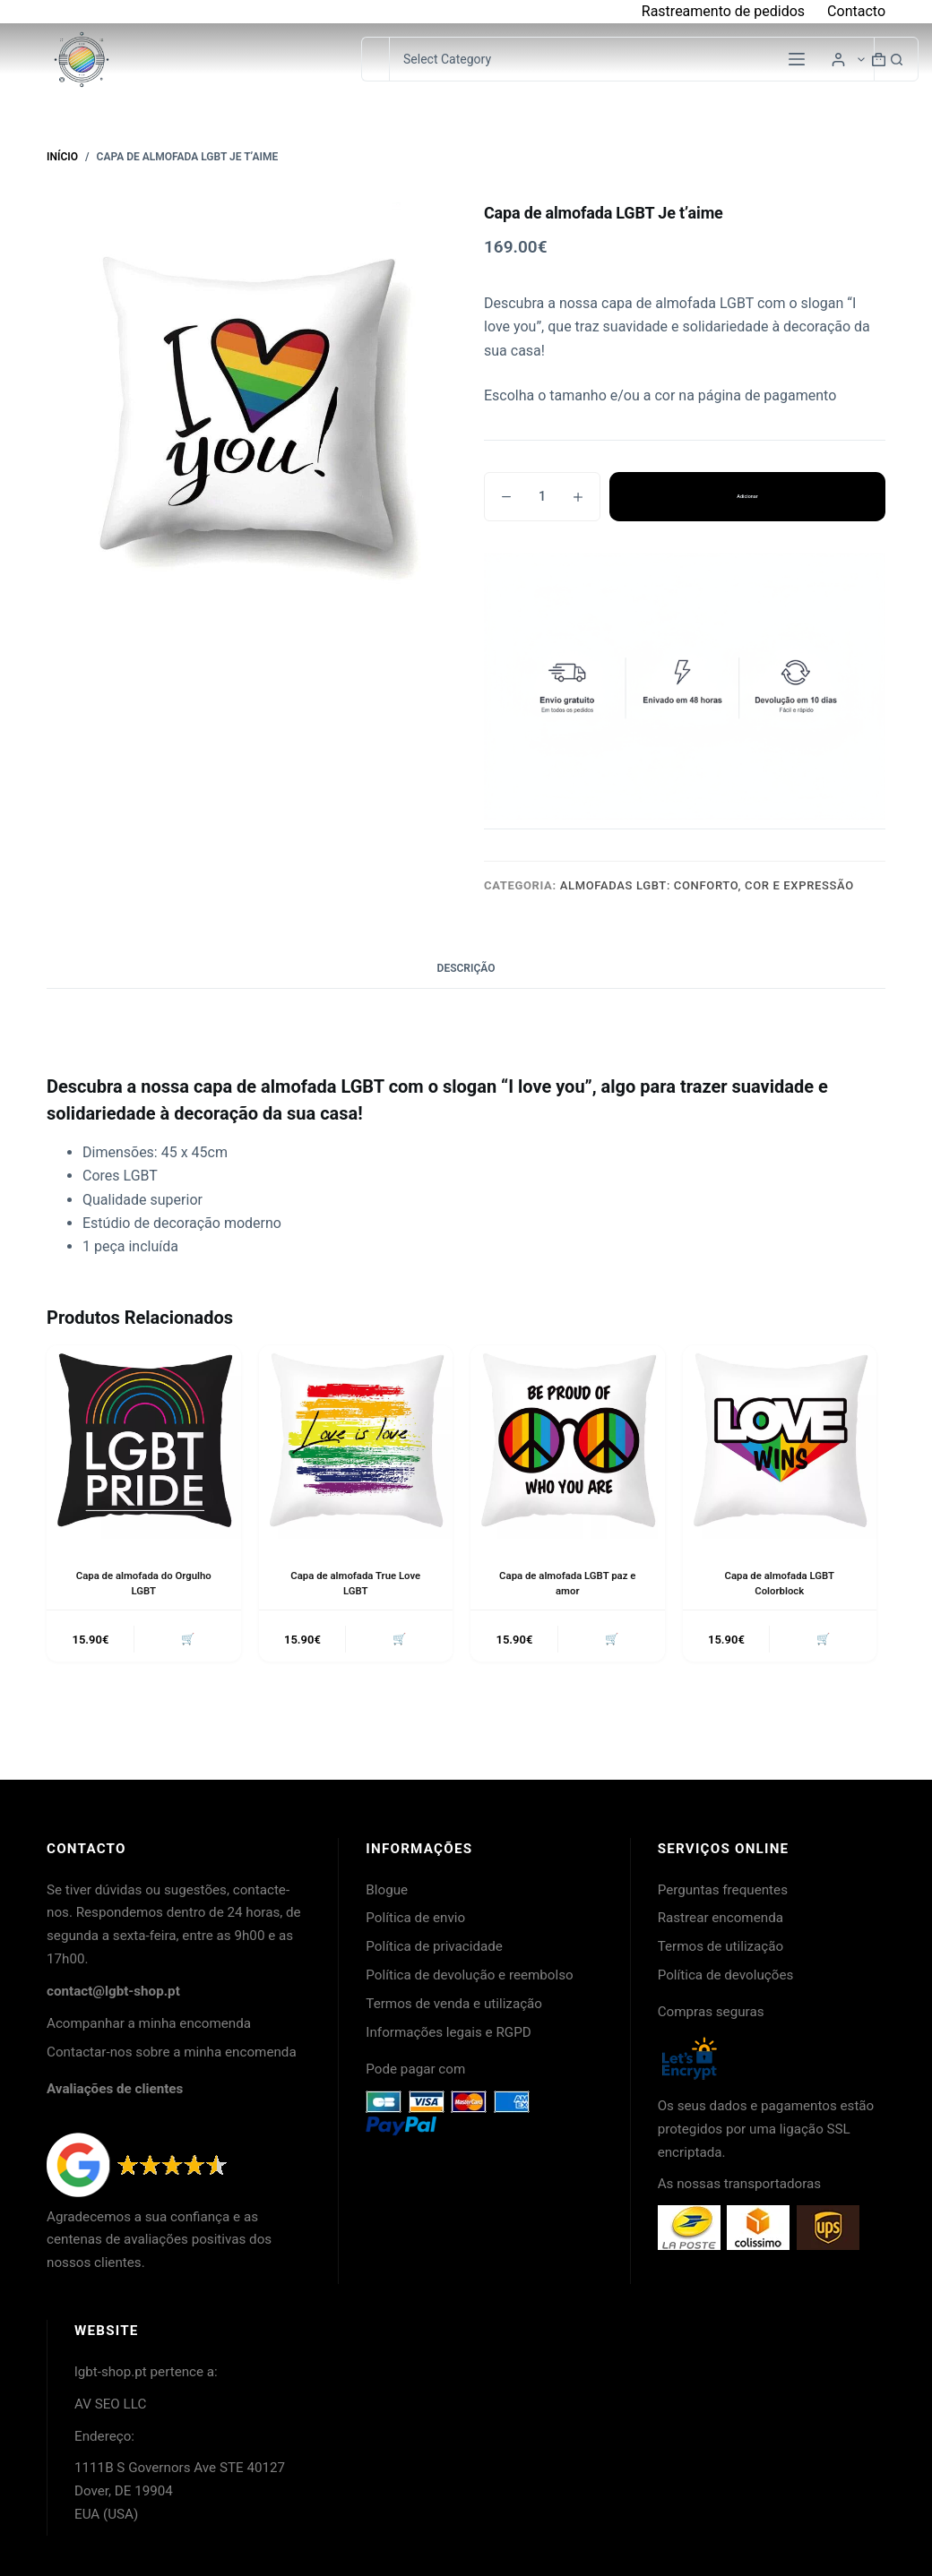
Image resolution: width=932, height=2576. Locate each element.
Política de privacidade (434, 1946)
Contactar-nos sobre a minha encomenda (172, 2052)
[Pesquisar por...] (375, 59)
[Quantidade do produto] (542, 496)
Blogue (387, 1890)
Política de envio (415, 1918)
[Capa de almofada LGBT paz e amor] (567, 1442)
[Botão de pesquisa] (896, 59)
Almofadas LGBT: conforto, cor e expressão (707, 885)
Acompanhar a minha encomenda (149, 2023)
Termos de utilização (721, 1946)
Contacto (856, 11)
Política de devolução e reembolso (469, 1975)
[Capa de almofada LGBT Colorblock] (780, 1442)
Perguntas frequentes (723, 1890)
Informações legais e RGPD (448, 2032)
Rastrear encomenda (720, 1918)
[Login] (838, 59)
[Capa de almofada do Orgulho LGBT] (144, 1442)
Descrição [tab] (466, 968)
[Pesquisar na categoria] (631, 59)
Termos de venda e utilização (454, 2004)
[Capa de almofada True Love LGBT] (356, 1442)
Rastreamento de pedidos (723, 11)
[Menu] (797, 59)
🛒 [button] (185, 1640)
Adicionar (747, 496)
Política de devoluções (726, 1975)
